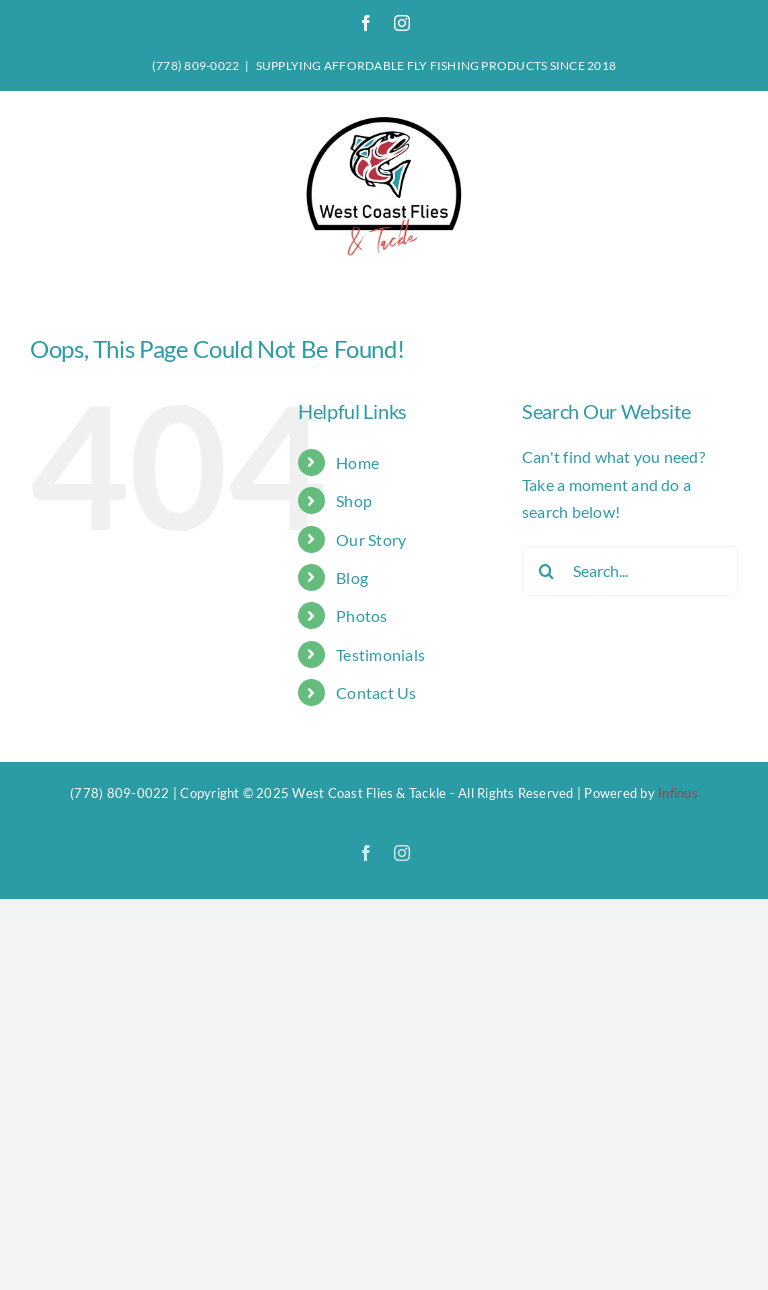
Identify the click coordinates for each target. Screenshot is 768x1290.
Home (357, 462)
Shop (354, 500)
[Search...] (630, 571)
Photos (361, 615)
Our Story (371, 539)
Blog (352, 577)
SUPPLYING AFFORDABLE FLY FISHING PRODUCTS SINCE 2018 (436, 65)
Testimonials (380, 654)
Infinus (678, 793)
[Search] (547, 571)
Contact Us (376, 692)
